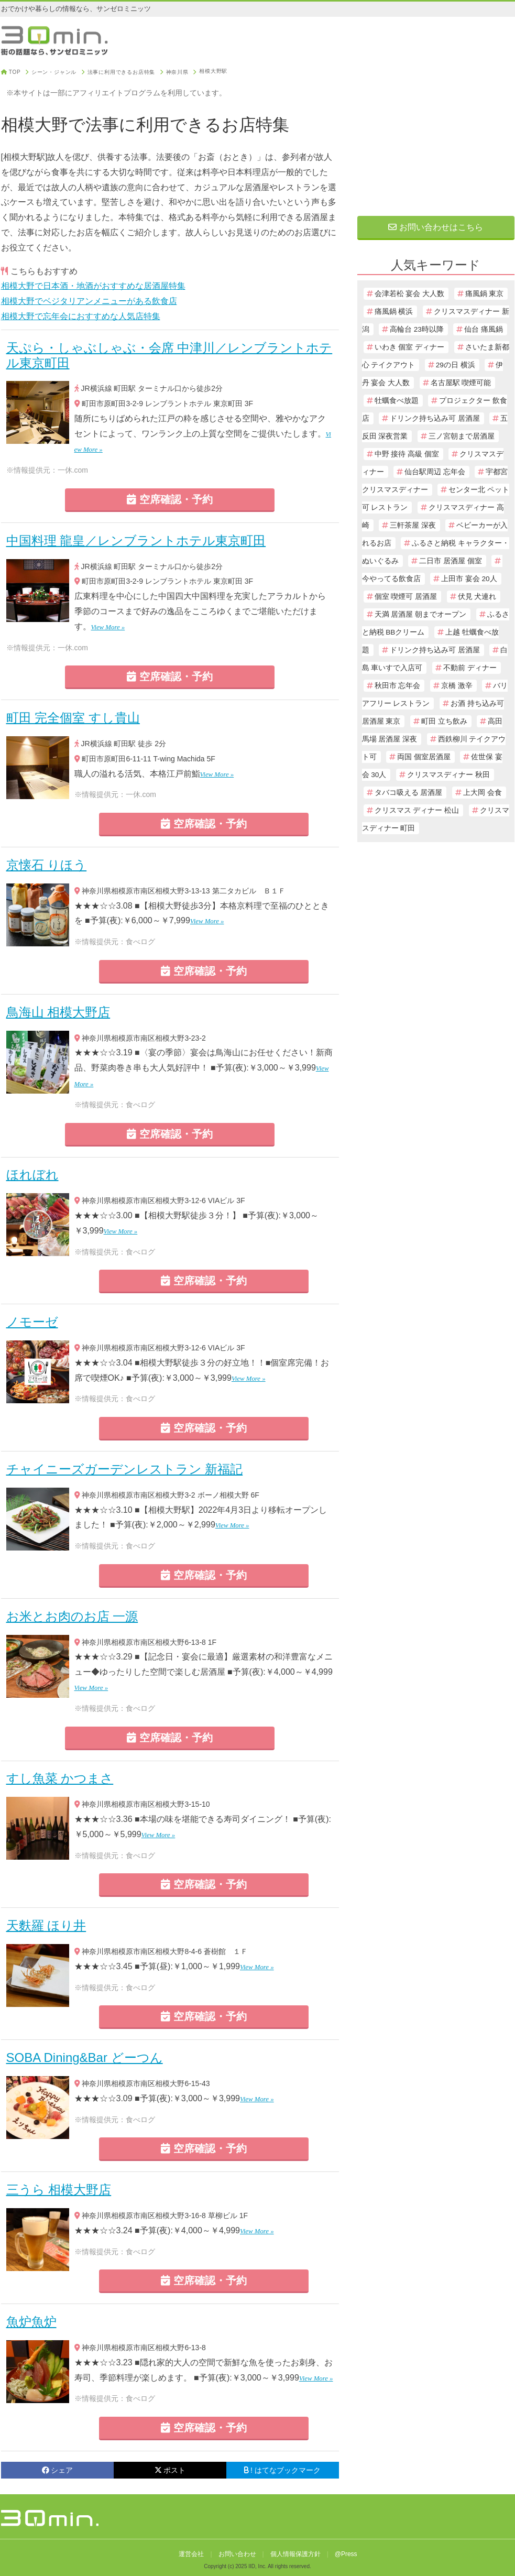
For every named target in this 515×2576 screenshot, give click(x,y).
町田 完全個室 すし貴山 (73, 718)
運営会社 (191, 2554)
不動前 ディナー (470, 668)
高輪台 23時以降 (417, 329)
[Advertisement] (435, 134)
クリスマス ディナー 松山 (417, 810)
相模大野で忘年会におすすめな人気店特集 (80, 316)
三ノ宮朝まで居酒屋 (462, 436)
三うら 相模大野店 (59, 2189)
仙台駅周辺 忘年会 (434, 472)
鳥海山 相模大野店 (58, 1012)
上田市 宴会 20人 (469, 579)
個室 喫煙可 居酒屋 (406, 597)
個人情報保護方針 (295, 2554)
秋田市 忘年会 (398, 686)
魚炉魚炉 (31, 2322)
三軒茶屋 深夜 (413, 525)
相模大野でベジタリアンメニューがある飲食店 (89, 301)
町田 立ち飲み (444, 721)
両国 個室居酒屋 (424, 757)
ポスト (170, 2470)
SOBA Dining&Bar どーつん (84, 2057)
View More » (108, 627)
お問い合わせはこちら (435, 227)
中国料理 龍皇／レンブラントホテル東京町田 (136, 540)
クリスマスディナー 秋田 (448, 775)
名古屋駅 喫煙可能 (461, 383)
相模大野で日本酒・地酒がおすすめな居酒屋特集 (93, 285)
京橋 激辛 (457, 686)
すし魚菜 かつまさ (60, 1778)
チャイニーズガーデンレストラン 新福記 (124, 1469)
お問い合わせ (237, 2554)
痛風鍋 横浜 (394, 311)
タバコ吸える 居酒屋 (409, 792)
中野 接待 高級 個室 (407, 454)
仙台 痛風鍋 (483, 329)
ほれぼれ (32, 1174)
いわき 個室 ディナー (410, 347)
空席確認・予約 (170, 499)
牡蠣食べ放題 (397, 401)
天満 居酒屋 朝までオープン (421, 614)
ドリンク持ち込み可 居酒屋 (435, 418)
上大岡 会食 (482, 792)
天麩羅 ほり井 (46, 1925)
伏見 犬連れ (477, 597)
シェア (57, 2470)
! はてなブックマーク (282, 2470)
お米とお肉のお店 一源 (72, 1616)
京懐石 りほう (46, 865)
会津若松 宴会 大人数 (410, 294)
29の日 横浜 (455, 365)
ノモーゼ (32, 1322)
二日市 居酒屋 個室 (450, 561)
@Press (346, 2554)
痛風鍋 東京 (484, 294)
